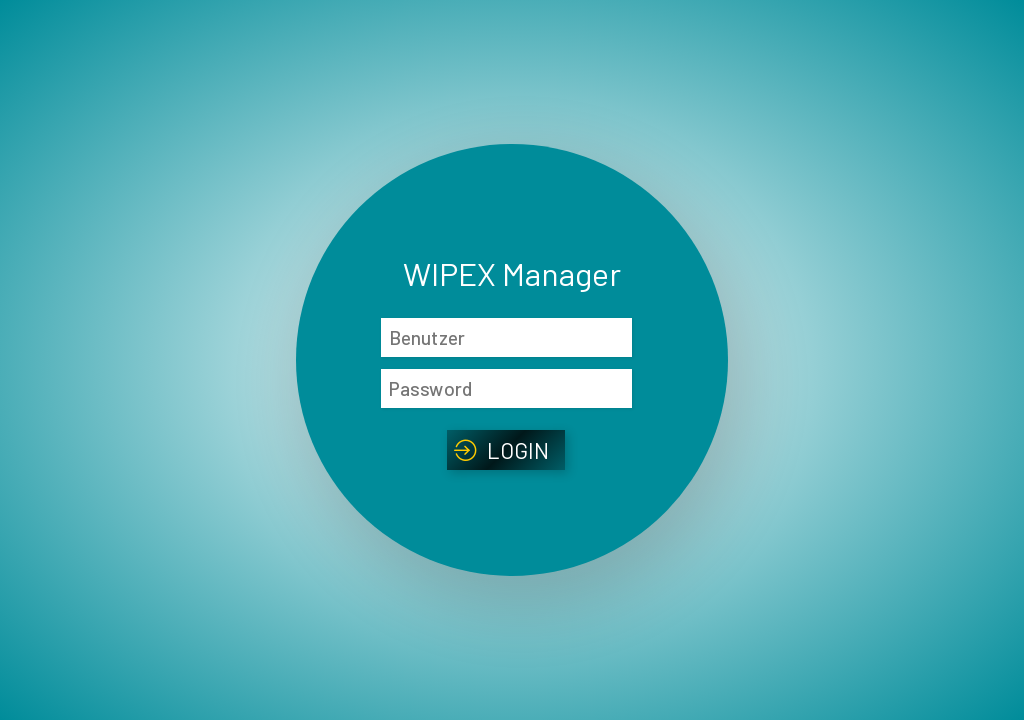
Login (518, 450)
